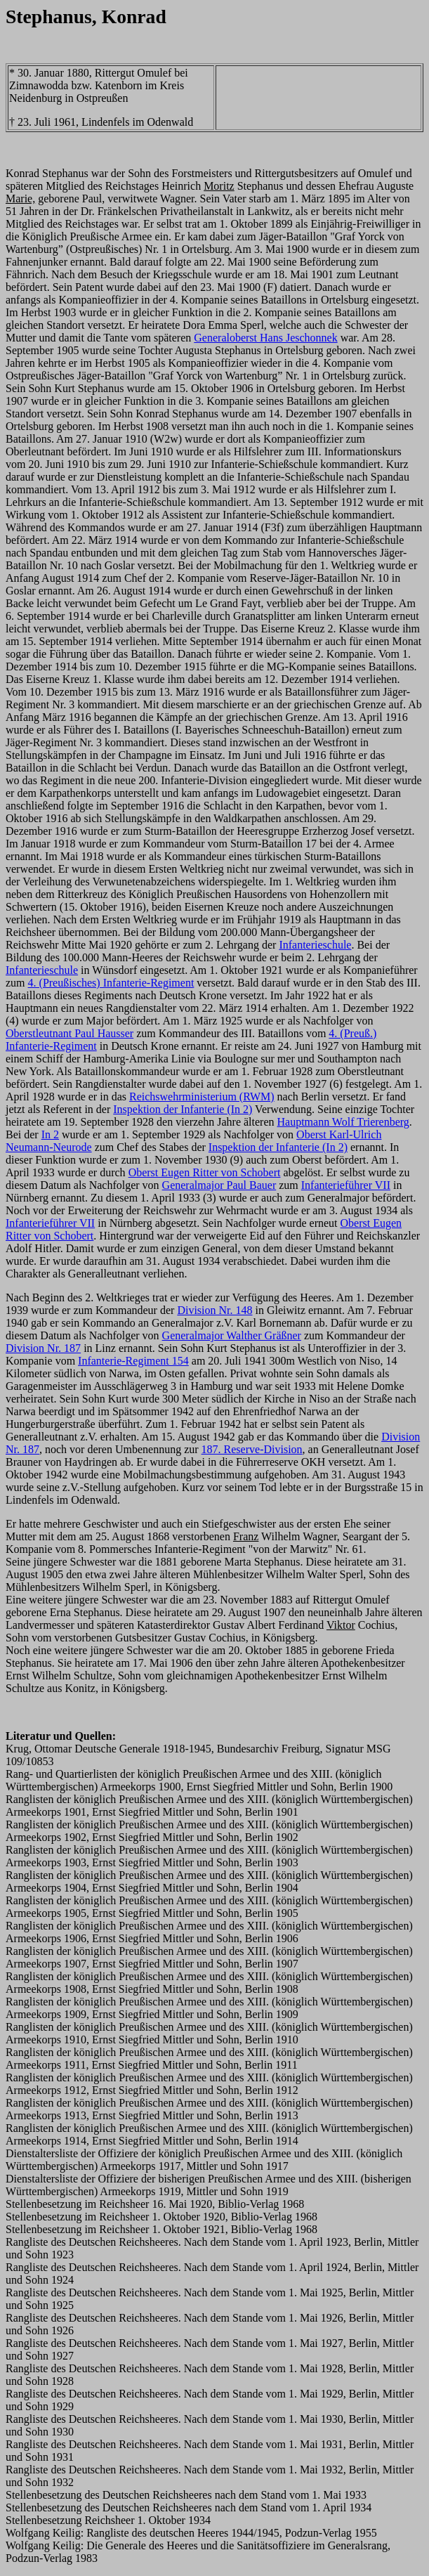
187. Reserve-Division (252, 1449)
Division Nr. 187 (43, 1348)
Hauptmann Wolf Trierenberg (343, 1122)
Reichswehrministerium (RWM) (202, 1096)
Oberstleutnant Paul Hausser (69, 1033)
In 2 (50, 1134)
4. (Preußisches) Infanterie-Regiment (111, 983)
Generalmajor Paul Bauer (219, 1185)
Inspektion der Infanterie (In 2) (182, 1109)
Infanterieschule (315, 945)
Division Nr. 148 (214, 1310)
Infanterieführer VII (345, 1185)
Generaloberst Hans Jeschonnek (265, 338)
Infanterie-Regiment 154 (133, 1361)
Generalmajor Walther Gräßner (231, 1335)
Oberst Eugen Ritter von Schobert (204, 1172)
